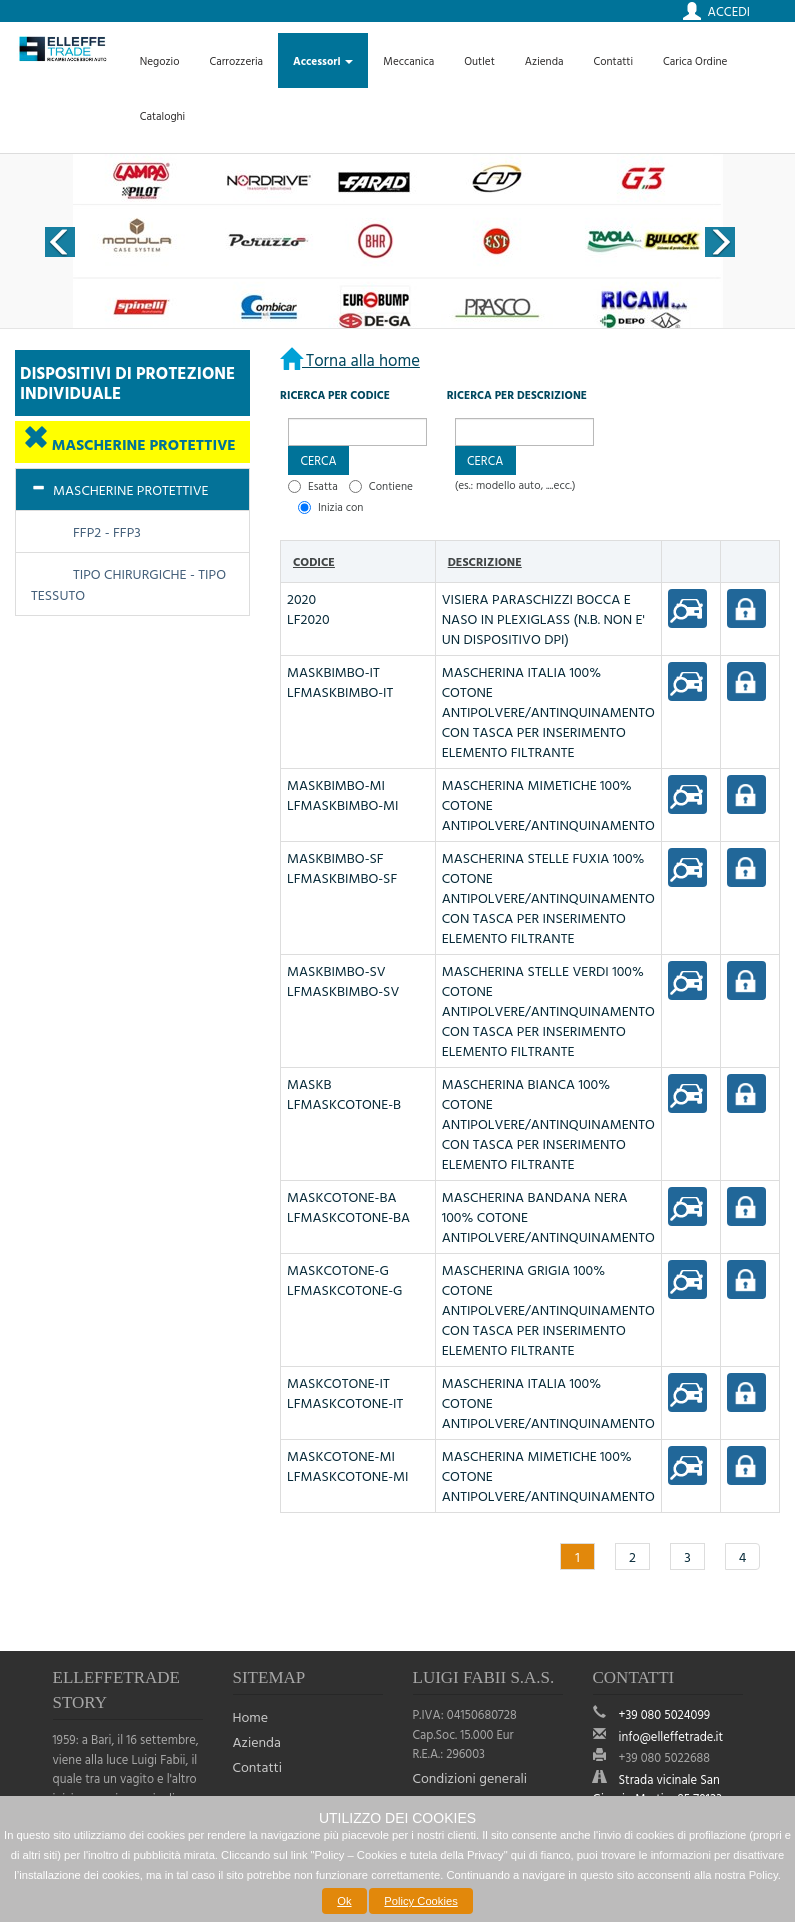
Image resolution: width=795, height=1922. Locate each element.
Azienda (544, 60)
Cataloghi (163, 115)
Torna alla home (361, 359)
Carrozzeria (236, 60)
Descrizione (485, 561)
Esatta (323, 485)
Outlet (479, 60)
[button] (318, 460)
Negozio (160, 60)
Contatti (613, 60)
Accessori (323, 60)
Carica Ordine (695, 60)
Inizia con (340, 506)
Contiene (391, 485)
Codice (314, 561)
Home (251, 1717)
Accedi (729, 11)
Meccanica (408, 60)
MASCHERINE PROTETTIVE (142, 444)
